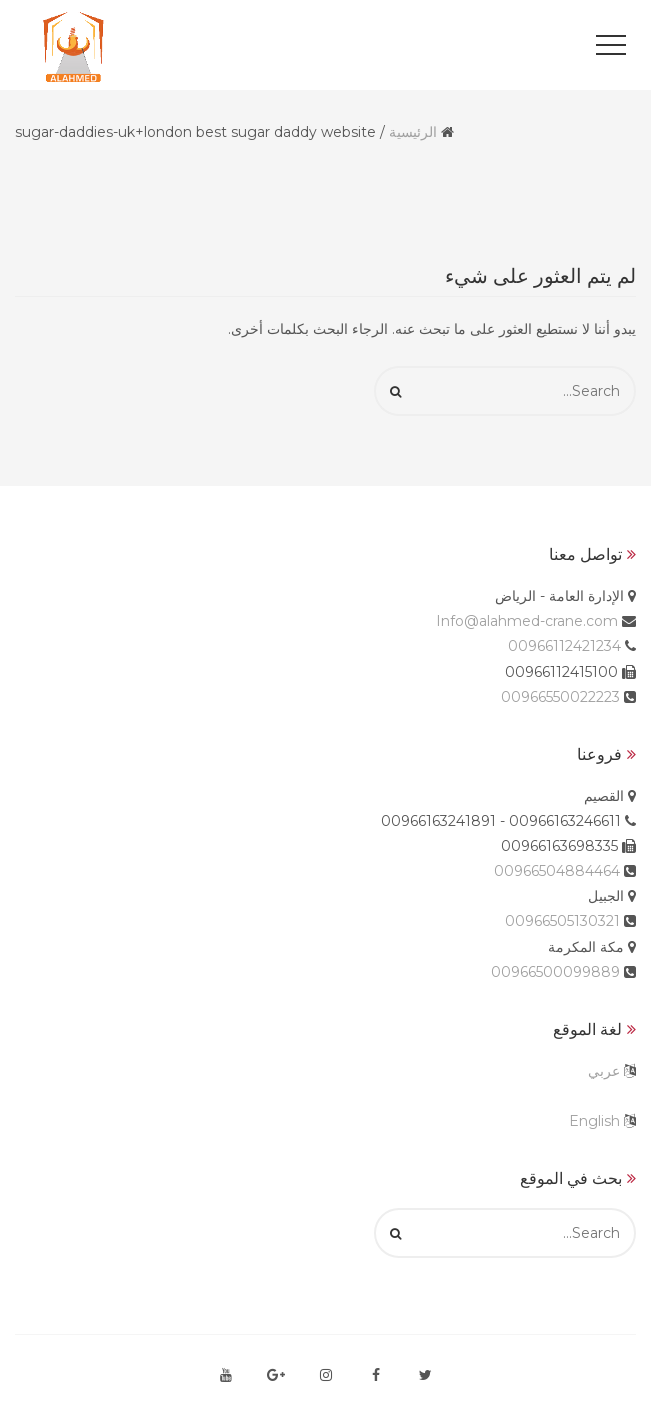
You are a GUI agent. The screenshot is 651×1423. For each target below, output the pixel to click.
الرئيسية (413, 132)
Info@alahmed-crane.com (527, 621)
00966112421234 (564, 646)
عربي (604, 1071)
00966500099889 (555, 972)
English (594, 1121)
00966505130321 (562, 921)
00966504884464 (557, 871)
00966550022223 (560, 697)
